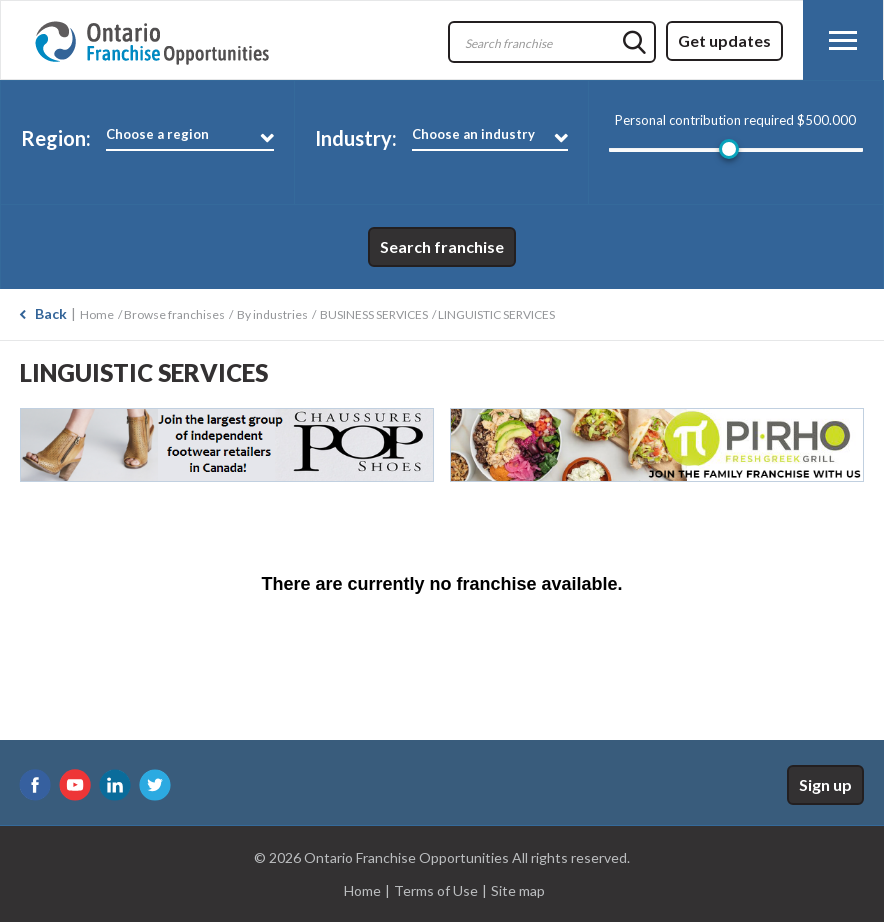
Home (97, 314)
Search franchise (442, 246)
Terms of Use (436, 890)
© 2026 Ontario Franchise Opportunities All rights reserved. (442, 857)
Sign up (825, 784)
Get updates (724, 40)
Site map (518, 890)
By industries (272, 314)
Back (51, 313)
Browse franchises (174, 314)
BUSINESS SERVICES (374, 314)
